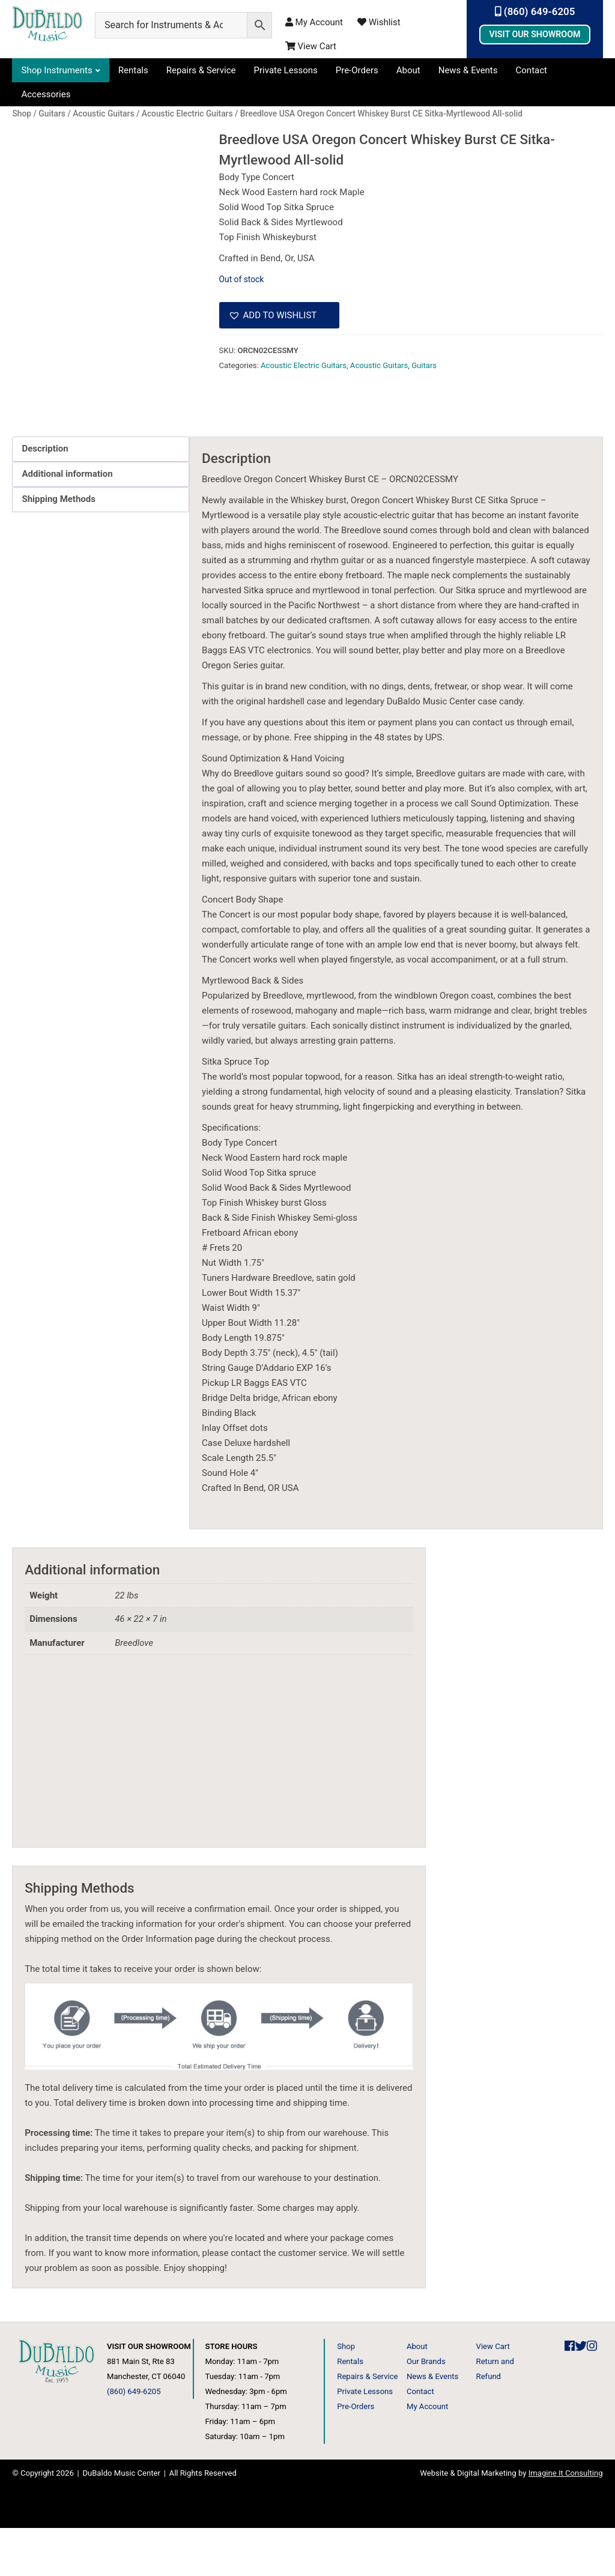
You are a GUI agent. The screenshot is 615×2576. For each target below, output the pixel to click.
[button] (279, 315)
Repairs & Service (201, 70)
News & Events (468, 70)
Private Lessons (286, 70)
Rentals (133, 70)
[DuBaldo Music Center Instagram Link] (592, 2394)
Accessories (45, 94)
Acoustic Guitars (379, 365)
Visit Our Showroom (534, 34)
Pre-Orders (357, 70)
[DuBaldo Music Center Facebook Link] (570, 2394)
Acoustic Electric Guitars (304, 365)
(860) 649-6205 (535, 11)
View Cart (310, 46)
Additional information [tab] (67, 521)
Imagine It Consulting (566, 2521)
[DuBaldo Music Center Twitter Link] (581, 2394)
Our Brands (426, 2409)
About (408, 70)
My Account (314, 22)
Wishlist (379, 22)
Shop (346, 2394)
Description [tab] (45, 496)
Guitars (424, 365)
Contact (531, 70)
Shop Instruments (56, 70)
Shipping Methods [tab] (58, 547)
